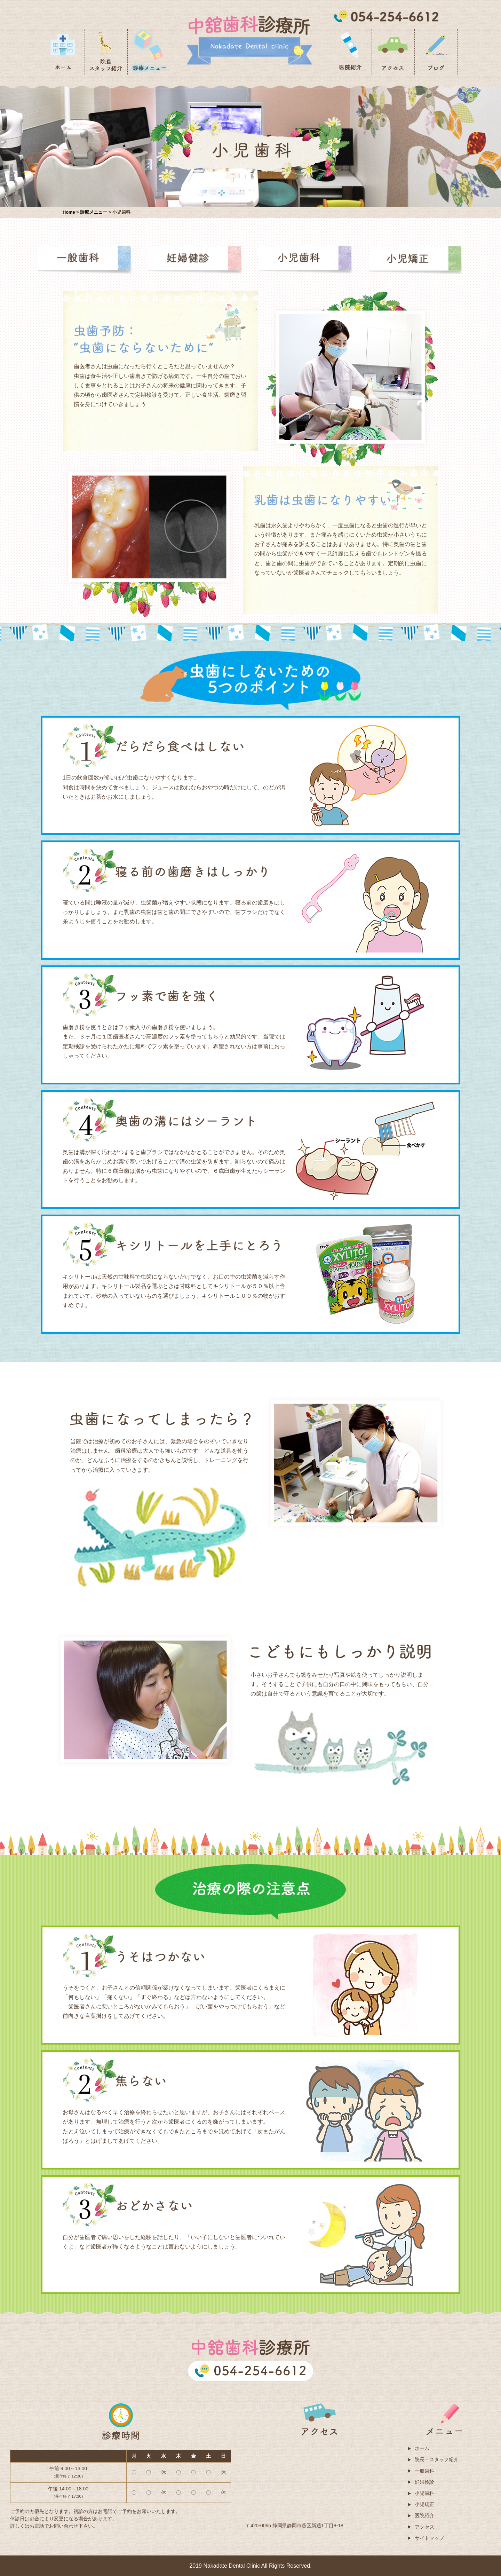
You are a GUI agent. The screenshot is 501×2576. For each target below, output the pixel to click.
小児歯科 (424, 2493)
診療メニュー (93, 212)
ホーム (422, 2448)
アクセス (424, 2527)
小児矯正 (424, 2504)
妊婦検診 (424, 2482)
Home (69, 212)
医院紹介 (424, 2515)
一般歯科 (424, 2471)
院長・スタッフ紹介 (437, 2459)
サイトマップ (429, 2538)
